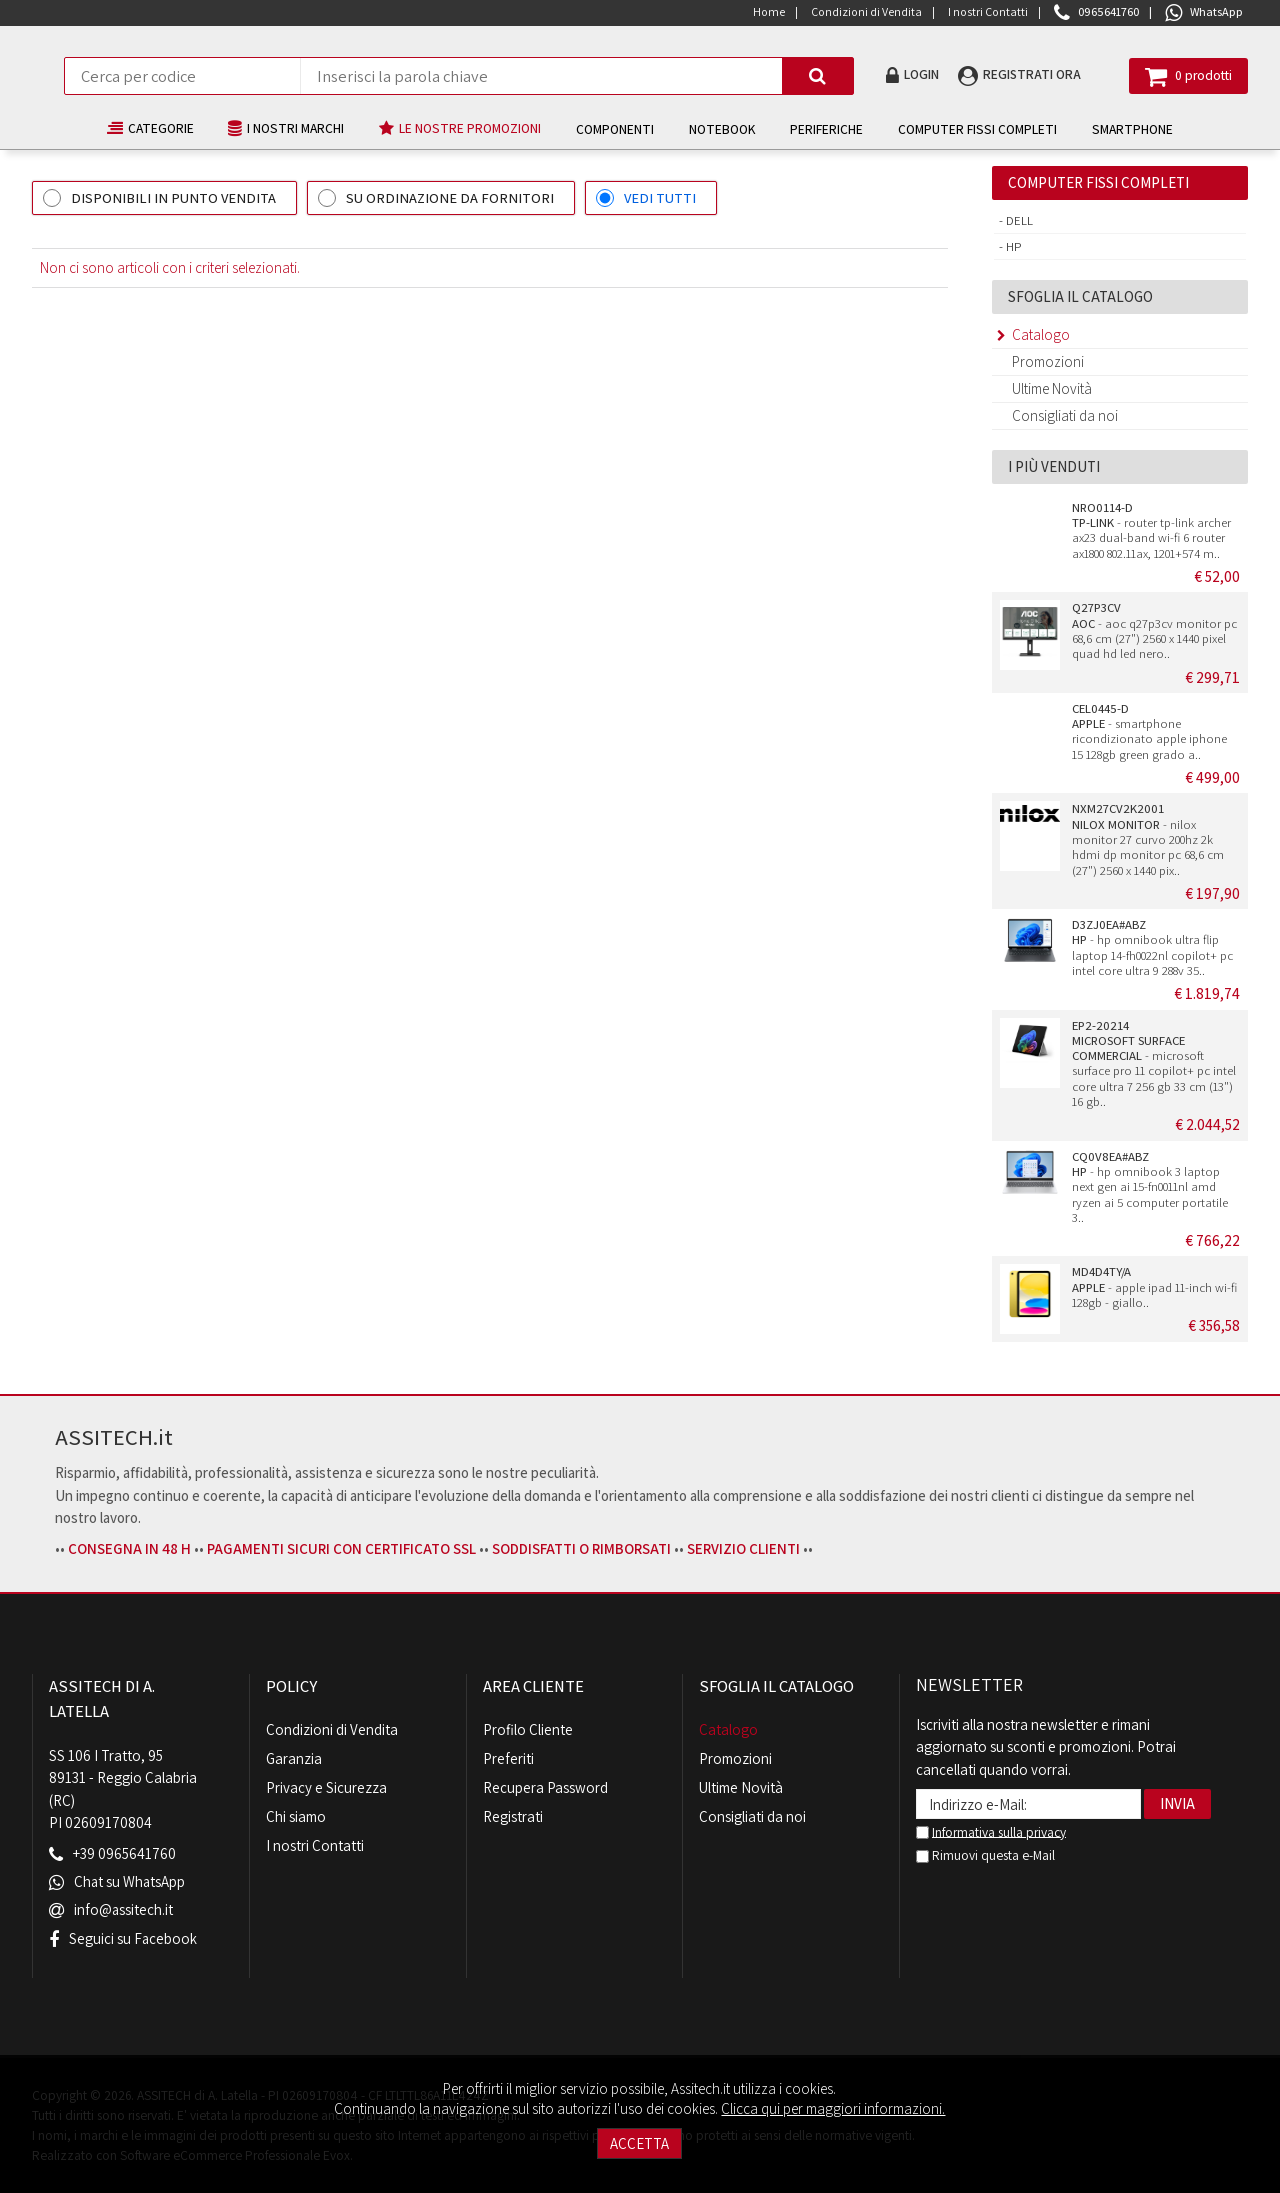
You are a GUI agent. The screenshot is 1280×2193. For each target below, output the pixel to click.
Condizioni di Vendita (332, 1729)
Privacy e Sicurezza (326, 1787)
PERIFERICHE (827, 129)
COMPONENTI (616, 129)
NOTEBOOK (723, 129)
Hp (1012, 246)
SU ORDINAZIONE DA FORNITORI (450, 197)
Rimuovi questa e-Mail (985, 1855)
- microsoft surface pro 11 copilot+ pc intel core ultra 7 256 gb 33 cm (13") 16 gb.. (1154, 1064)
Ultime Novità (1052, 388)
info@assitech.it (124, 1910)
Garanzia (294, 1758)
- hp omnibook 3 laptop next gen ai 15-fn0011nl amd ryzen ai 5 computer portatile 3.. (1150, 1187)
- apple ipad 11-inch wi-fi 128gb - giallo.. (1154, 1287)
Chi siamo (296, 1816)
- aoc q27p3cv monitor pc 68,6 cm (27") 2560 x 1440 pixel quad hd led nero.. (1154, 630)
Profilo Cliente (528, 1729)
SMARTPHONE (1133, 129)
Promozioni (1048, 361)
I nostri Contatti (315, 1845)
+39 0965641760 (124, 1854)
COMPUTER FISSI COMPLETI (978, 129)
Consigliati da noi (1065, 415)
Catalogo (1041, 334)
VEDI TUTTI (660, 197)
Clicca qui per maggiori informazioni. (833, 2108)
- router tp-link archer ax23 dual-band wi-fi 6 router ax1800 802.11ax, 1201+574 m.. (1151, 530)
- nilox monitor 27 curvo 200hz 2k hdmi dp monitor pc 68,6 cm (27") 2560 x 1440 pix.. (1148, 839)
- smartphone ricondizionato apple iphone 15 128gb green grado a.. (1149, 731)
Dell (1018, 220)
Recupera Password (545, 1787)
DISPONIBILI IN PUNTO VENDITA (173, 197)
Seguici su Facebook (133, 1938)
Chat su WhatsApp (130, 1882)
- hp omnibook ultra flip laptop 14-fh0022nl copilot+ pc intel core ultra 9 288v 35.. (1152, 947)
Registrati (513, 1816)
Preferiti (508, 1758)
